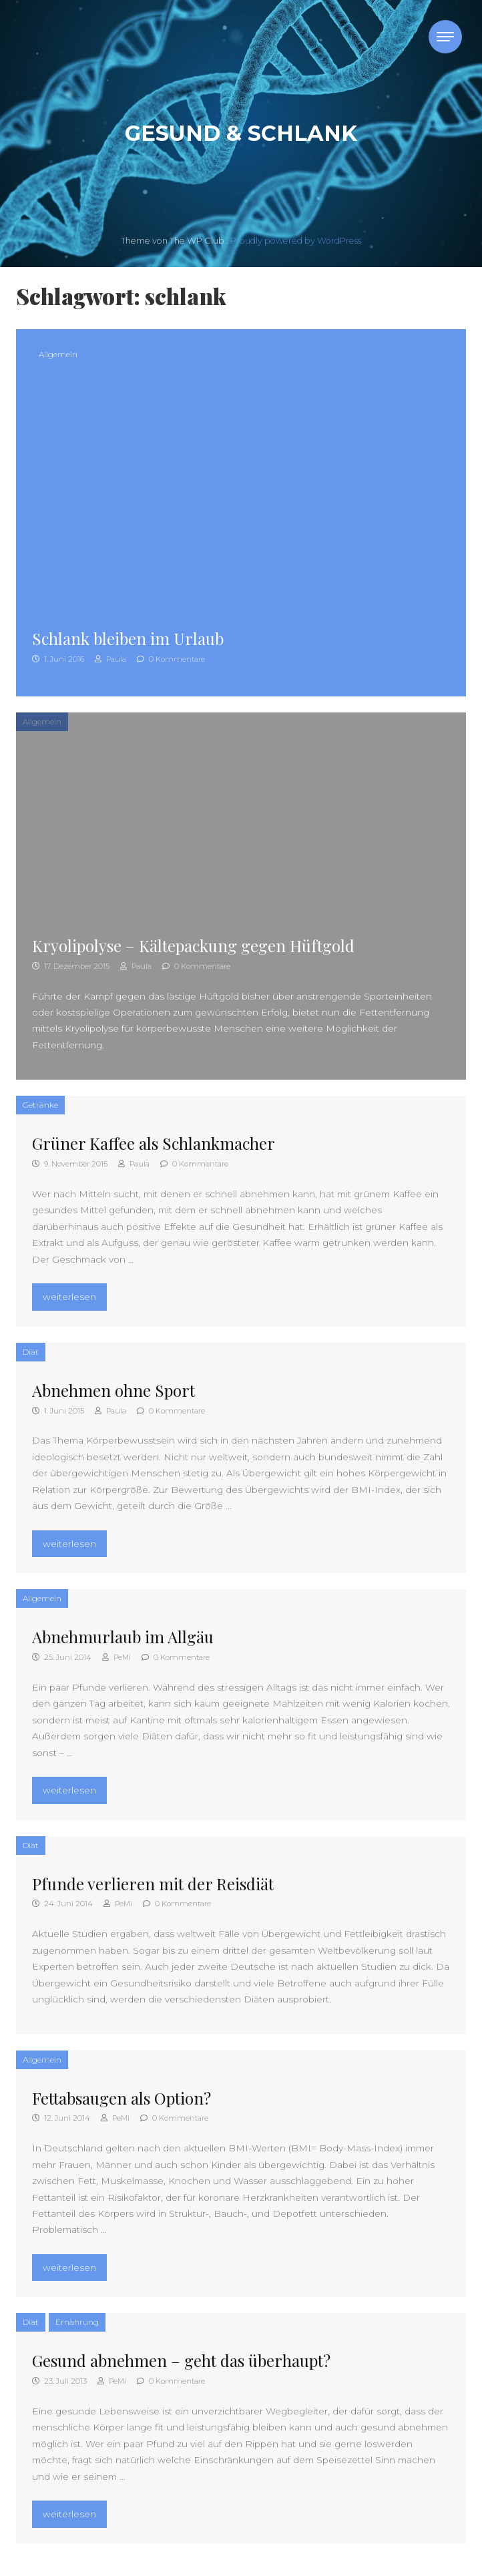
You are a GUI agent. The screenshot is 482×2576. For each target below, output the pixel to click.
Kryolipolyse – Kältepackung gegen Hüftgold (193, 945)
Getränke (40, 1105)
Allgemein (58, 354)
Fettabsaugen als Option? (121, 2098)
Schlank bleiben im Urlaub (128, 638)
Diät (31, 1352)
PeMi (116, 1657)
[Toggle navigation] (445, 36)
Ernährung (77, 2322)
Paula (110, 659)
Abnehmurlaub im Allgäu (123, 1636)
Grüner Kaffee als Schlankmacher (153, 1143)
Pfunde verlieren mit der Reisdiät (153, 1883)
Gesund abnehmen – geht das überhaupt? (181, 2360)
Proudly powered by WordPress (295, 241)
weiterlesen (74, 1295)
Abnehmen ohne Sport (113, 1390)
